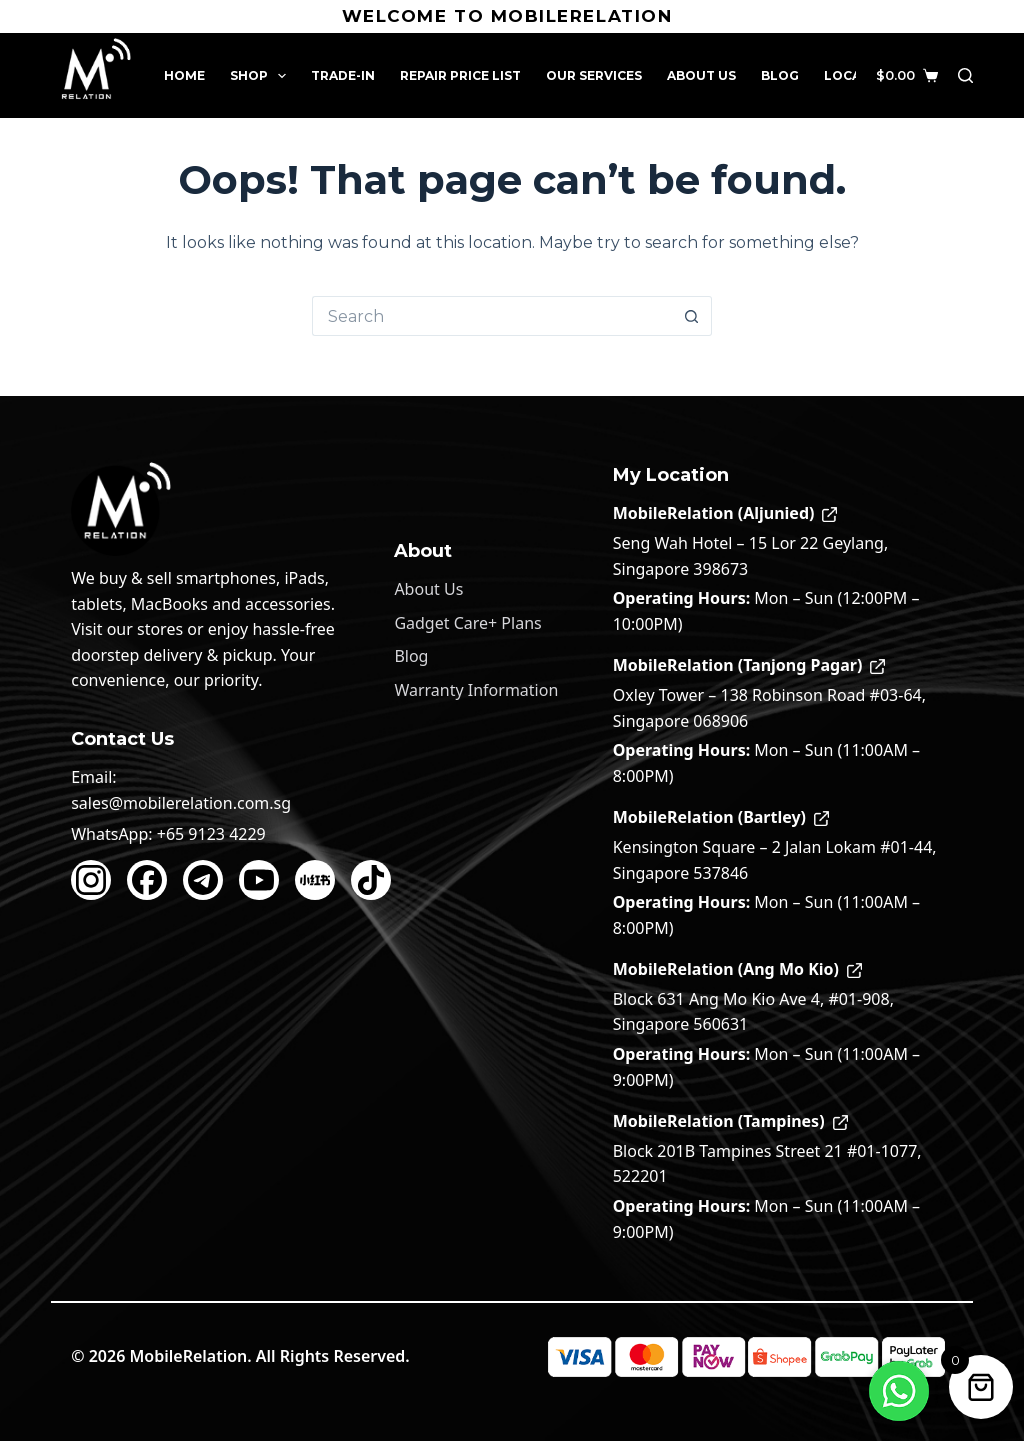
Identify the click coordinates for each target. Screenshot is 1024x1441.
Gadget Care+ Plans (467, 623)
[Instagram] (91, 880)
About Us (701, 75)
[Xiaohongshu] (315, 880)
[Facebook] (147, 880)
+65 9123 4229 (211, 834)
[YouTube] (259, 880)
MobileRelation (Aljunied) (725, 513)
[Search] (965, 75)
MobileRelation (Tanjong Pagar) (749, 665)
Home (184, 75)
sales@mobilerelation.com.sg (181, 803)
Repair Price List (460, 75)
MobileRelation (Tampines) (730, 1121)
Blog (780, 75)
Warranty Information (476, 690)
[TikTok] (371, 880)
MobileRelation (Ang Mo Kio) (737, 969)
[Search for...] (492, 316)
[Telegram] (203, 880)
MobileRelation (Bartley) (721, 817)
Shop (262, 76)
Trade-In (343, 75)
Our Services (594, 75)
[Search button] (692, 316)
